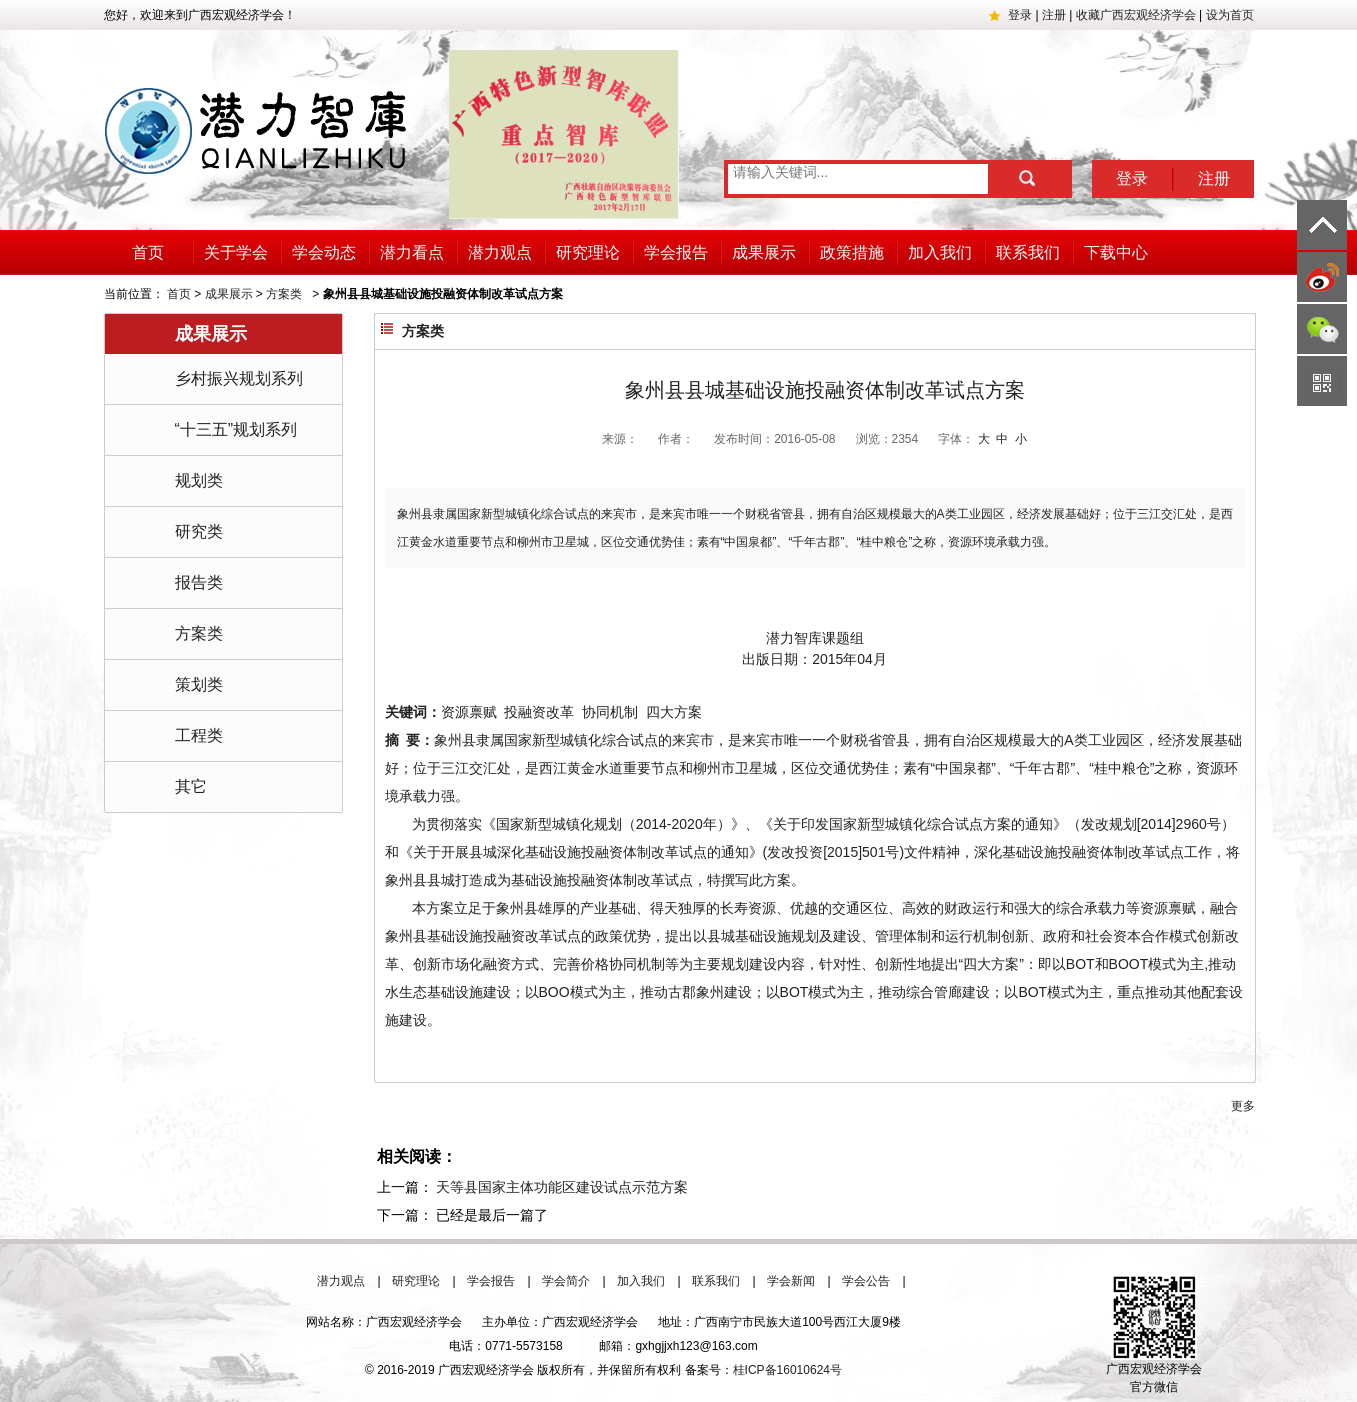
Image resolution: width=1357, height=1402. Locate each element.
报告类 (199, 582)
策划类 (199, 684)
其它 (191, 786)
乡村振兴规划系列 (239, 378)
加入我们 (940, 252)
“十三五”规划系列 (236, 429)
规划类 (199, 480)
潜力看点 (412, 252)
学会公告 (866, 1281)
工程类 (199, 735)
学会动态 (324, 252)
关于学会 (236, 252)
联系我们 (1028, 252)
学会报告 (676, 252)
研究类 (199, 531)
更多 (1243, 1106)
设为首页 (1230, 15)
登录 (1020, 15)
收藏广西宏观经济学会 (1136, 15)
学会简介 (566, 1281)
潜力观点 (500, 252)
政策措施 (852, 252)
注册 (1054, 15)
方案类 (284, 294)
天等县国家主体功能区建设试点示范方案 (562, 1187)
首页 (148, 252)
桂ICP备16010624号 (787, 1370)
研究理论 (588, 252)
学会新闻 (791, 1281)
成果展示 (764, 252)
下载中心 (1116, 252)
